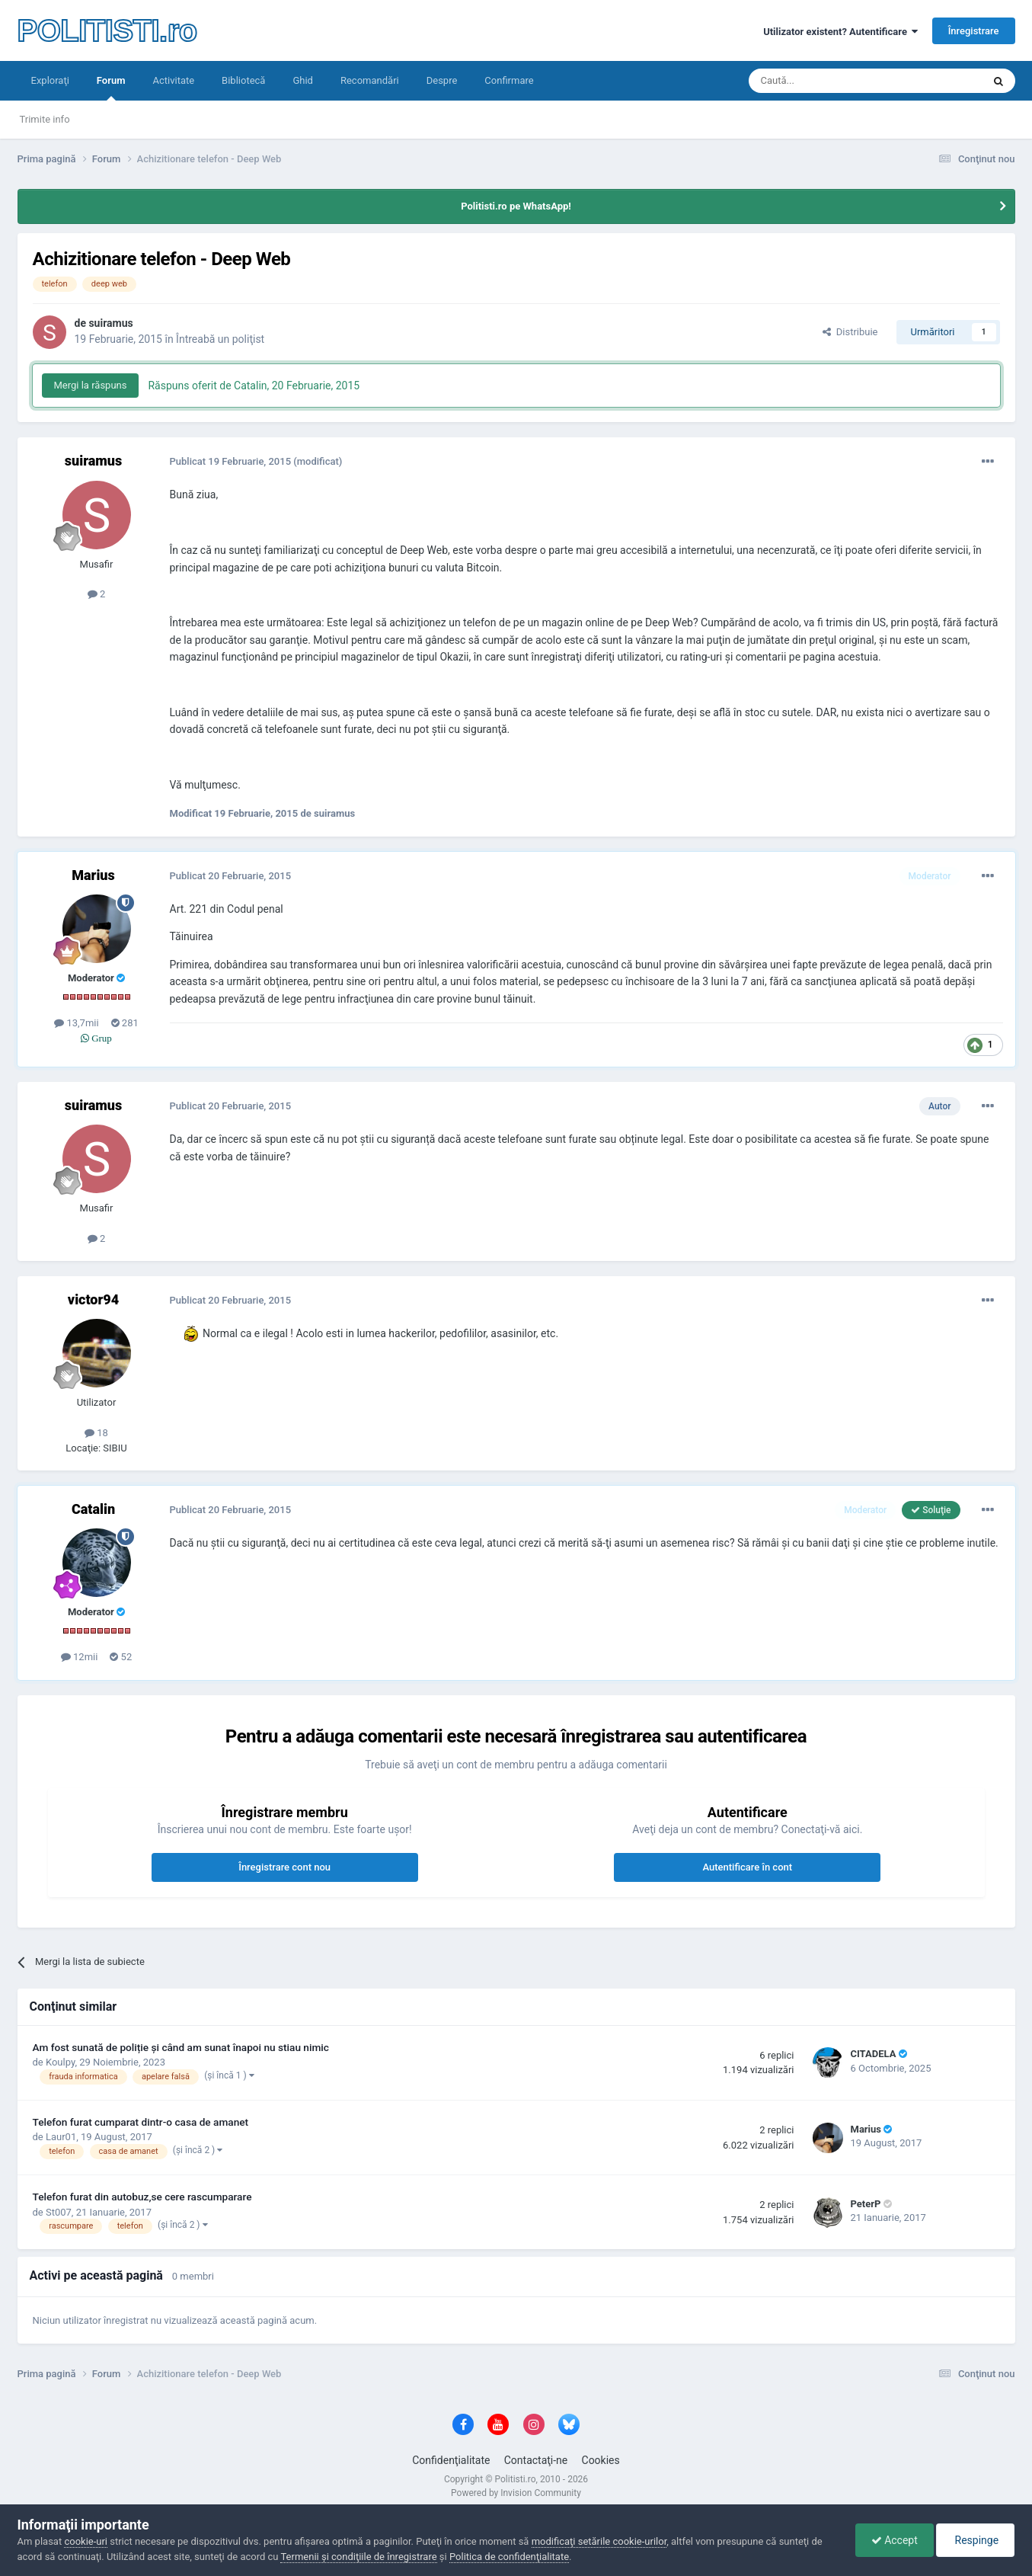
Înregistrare (973, 31)
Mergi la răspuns (90, 385)
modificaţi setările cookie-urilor (599, 2541)
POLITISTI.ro (107, 30)
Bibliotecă (243, 80)
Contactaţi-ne (536, 2460)
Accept (894, 2540)
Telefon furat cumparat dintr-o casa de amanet (141, 2122)
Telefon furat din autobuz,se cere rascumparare (142, 2196)
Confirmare (508, 80)
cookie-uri (85, 2541)
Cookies (601, 2460)
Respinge (975, 2540)
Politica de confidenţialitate (509, 2556)
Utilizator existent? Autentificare (840, 31)
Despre (442, 80)
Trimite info (45, 119)
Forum (111, 88)
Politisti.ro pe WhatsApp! (516, 206)
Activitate (173, 80)
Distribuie (850, 332)
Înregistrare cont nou (284, 1867)
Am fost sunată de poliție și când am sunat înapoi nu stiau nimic (181, 2047)
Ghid (302, 80)
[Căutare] (823, 81)
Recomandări (369, 80)
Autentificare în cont (747, 1867)
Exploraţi (50, 80)
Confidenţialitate (451, 2460)
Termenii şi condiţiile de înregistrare (358, 2556)
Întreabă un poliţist (220, 339)
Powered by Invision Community (516, 2493)
